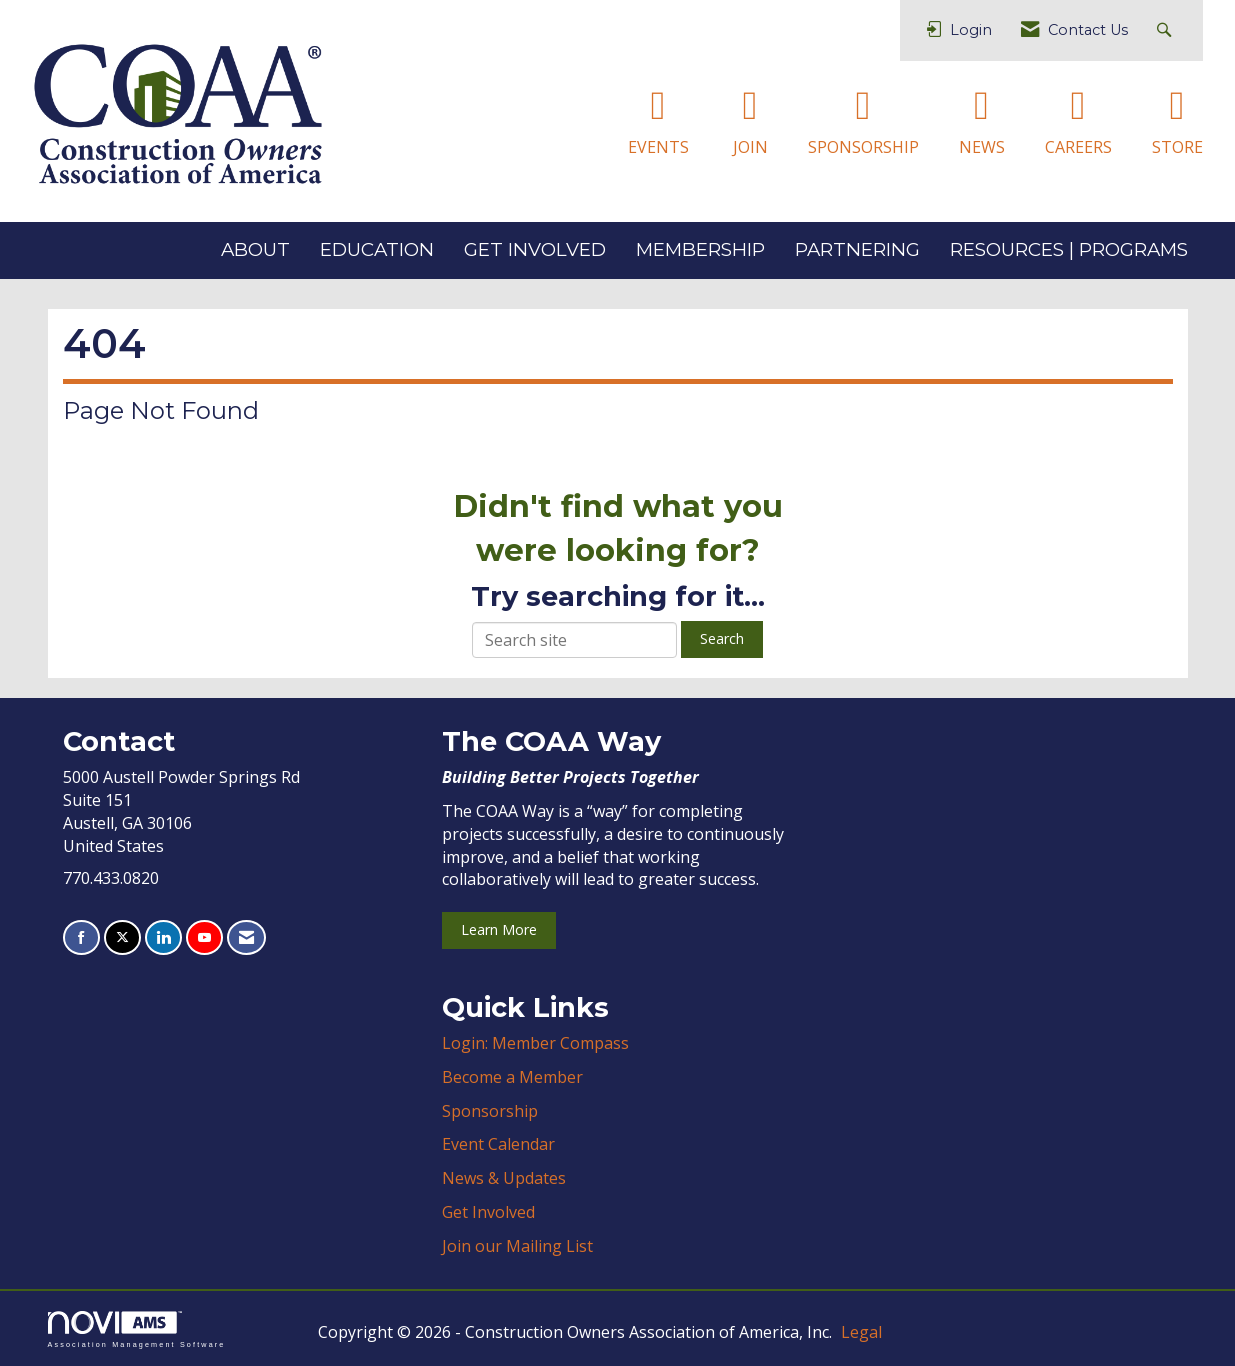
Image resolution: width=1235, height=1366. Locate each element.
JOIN (750, 147)
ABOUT (255, 249)
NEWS (982, 147)
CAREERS (1078, 147)
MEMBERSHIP (700, 249)
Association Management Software (137, 1329)
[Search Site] (1166, 30)
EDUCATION (377, 249)
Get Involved (488, 1212)
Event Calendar (498, 1144)
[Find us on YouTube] (204, 937)
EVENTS (658, 147)
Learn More (499, 929)
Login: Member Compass (535, 1043)
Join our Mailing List (517, 1246)
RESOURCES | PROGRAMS (1069, 249)
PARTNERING (857, 249)
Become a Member (512, 1077)
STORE (1177, 147)
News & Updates (504, 1178)
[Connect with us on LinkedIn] (163, 937)
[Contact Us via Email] (246, 937)
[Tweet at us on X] (122, 937)
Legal (861, 1332)
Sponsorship (490, 1111)
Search (722, 638)
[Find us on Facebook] (81, 937)
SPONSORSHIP (863, 147)
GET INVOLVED (535, 249)
